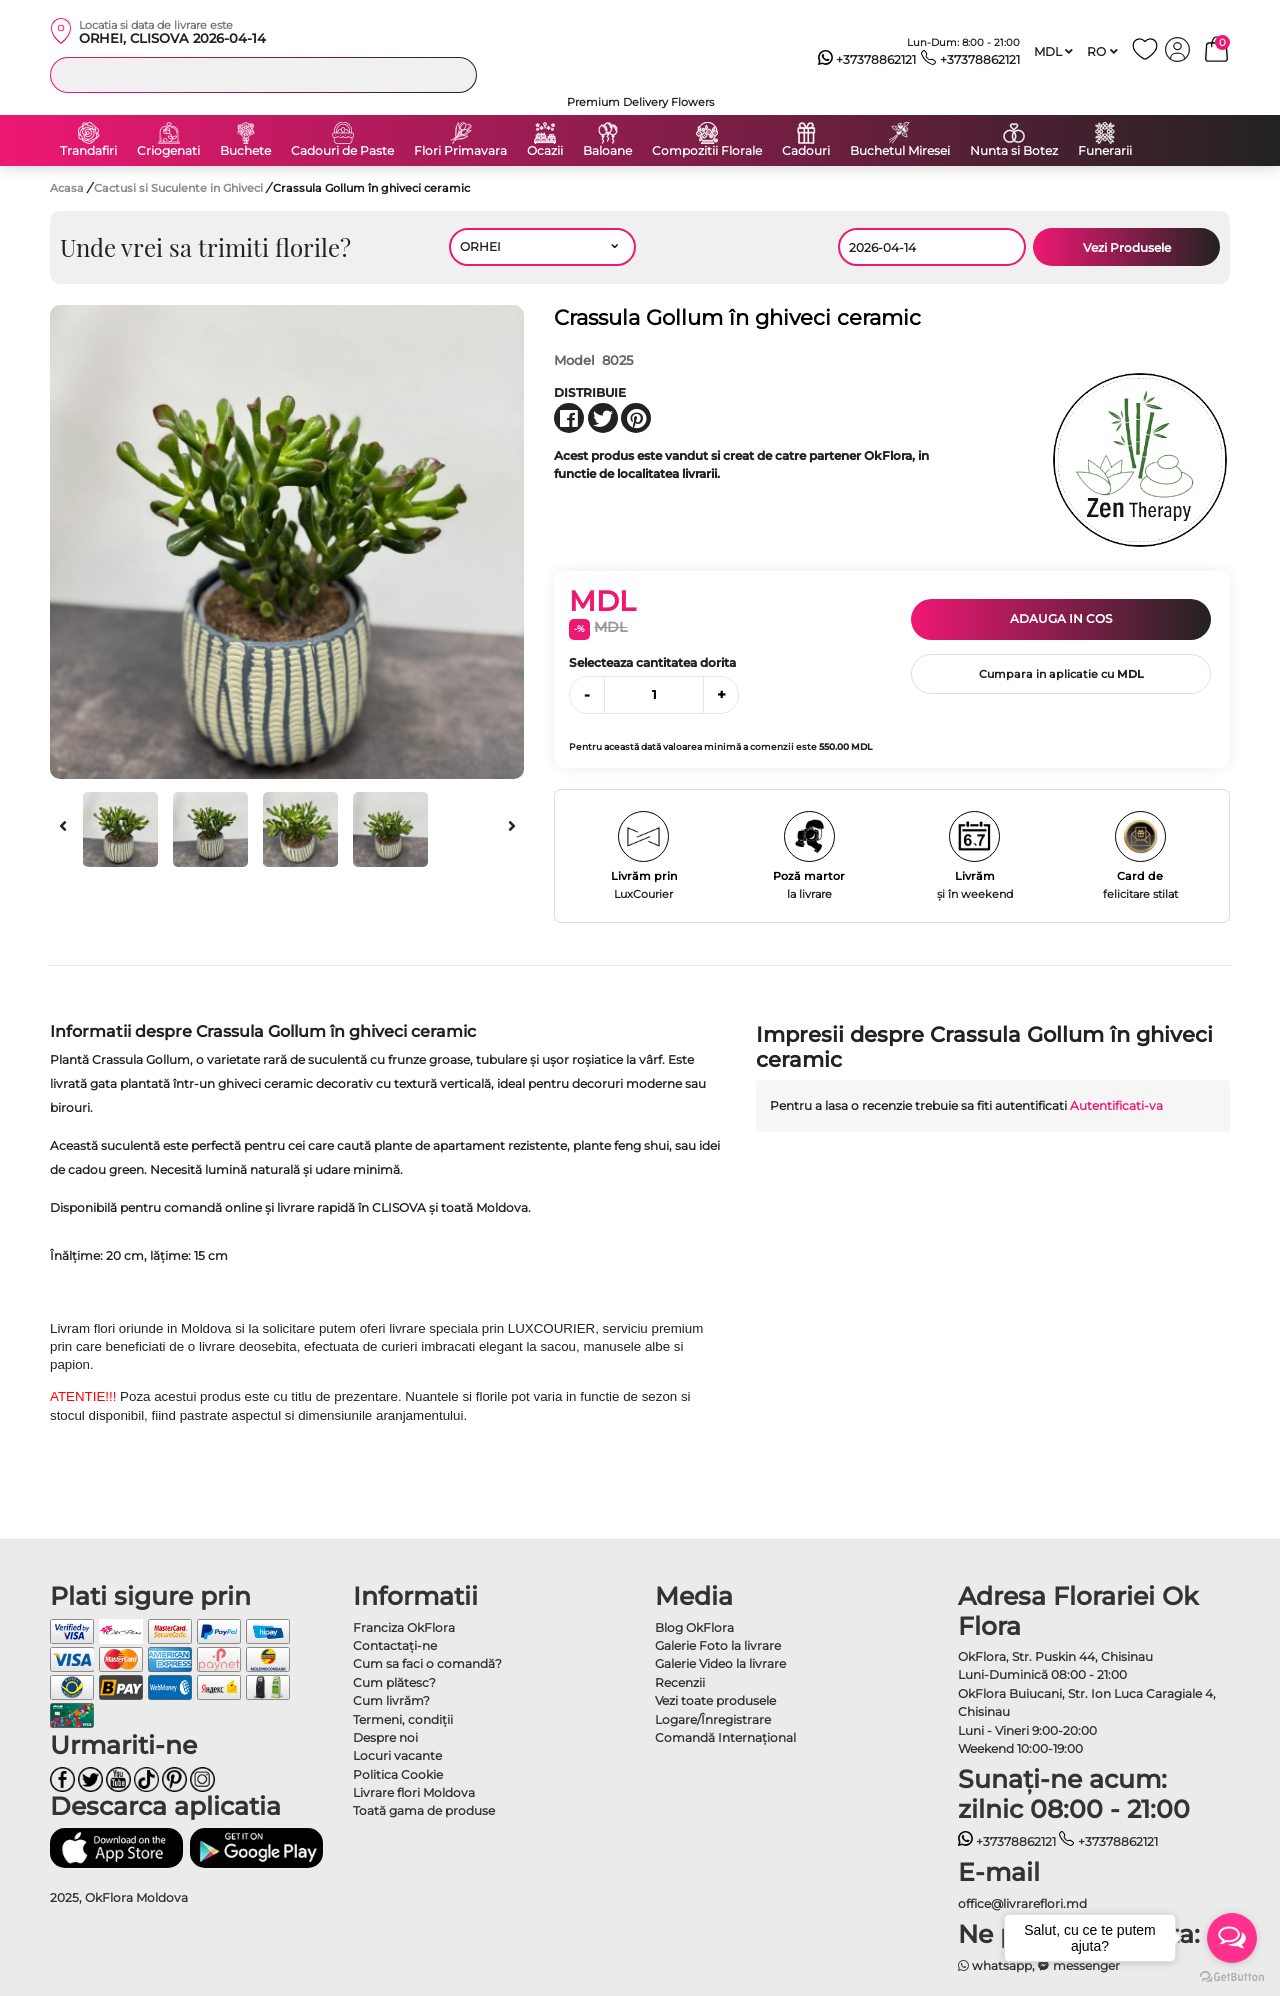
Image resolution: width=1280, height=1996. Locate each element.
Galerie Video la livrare (720, 1663)
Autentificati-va (1116, 1105)
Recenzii (680, 1682)
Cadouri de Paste (342, 151)
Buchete (245, 151)
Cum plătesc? (394, 1682)
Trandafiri (88, 151)
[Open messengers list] (1232, 1938)
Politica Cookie (398, 1774)
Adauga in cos (1061, 618)
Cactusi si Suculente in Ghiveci (180, 188)
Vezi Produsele (1127, 247)
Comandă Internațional (725, 1737)
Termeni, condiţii (403, 1719)
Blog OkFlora (694, 1627)
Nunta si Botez (1014, 151)
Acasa (67, 188)
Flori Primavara (460, 151)
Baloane (607, 151)
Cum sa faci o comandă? (427, 1663)
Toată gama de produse (424, 1810)
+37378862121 (867, 60)
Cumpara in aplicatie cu (1061, 674)
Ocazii (545, 151)
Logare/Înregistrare (713, 1719)
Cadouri (806, 151)
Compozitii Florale (707, 151)
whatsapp (995, 1965)
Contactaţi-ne (395, 1645)
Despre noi (385, 1737)
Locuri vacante (397, 1755)
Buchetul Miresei (900, 151)
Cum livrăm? (391, 1700)
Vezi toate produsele (715, 1700)
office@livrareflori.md (1022, 1903)
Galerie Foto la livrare (718, 1645)
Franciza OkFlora (404, 1627)
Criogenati (168, 151)
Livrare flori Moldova (414, 1792)
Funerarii (1105, 151)
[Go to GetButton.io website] (1232, 1976)
